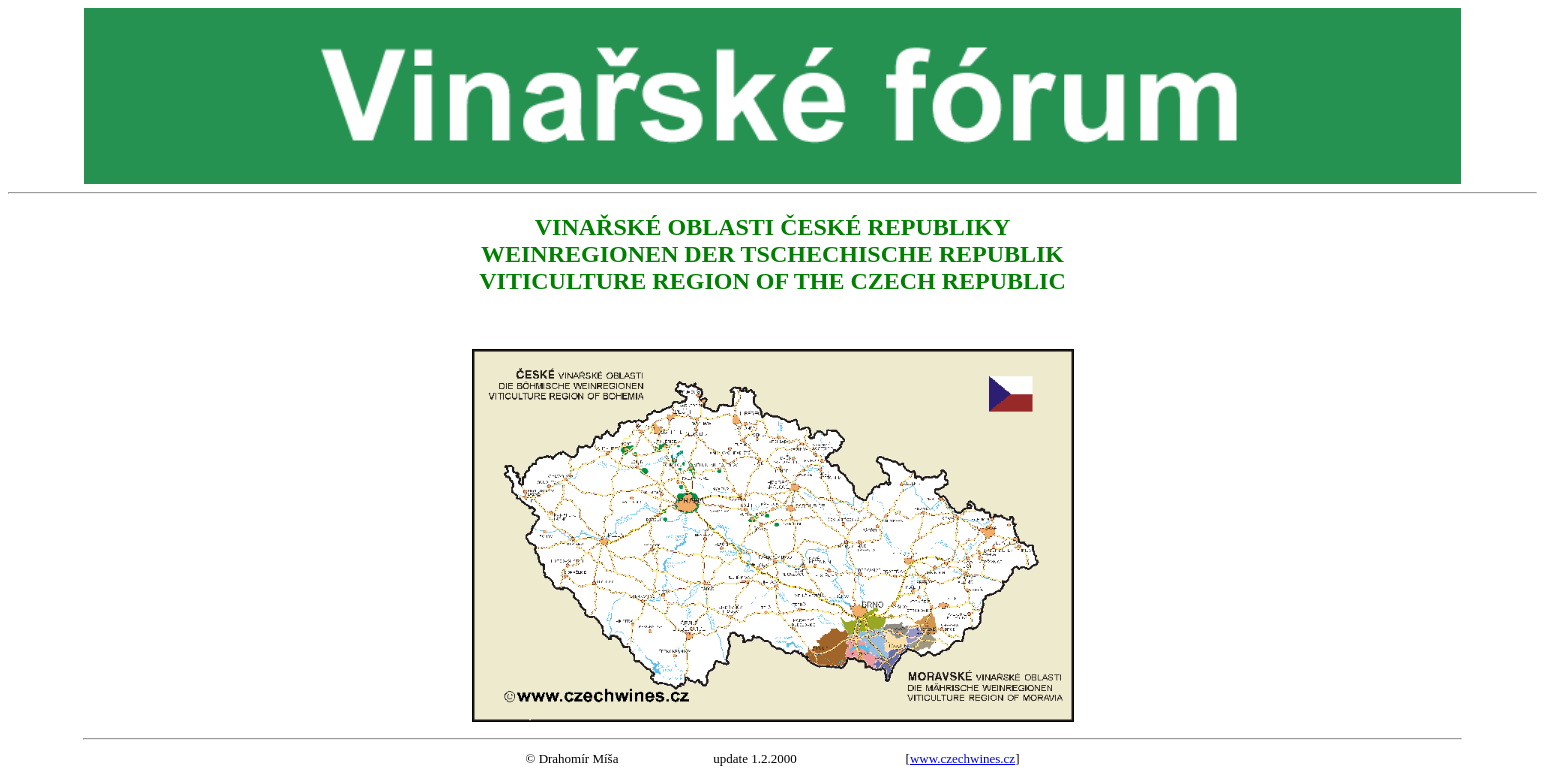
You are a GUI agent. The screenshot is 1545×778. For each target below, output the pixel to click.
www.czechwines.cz (962, 758)
